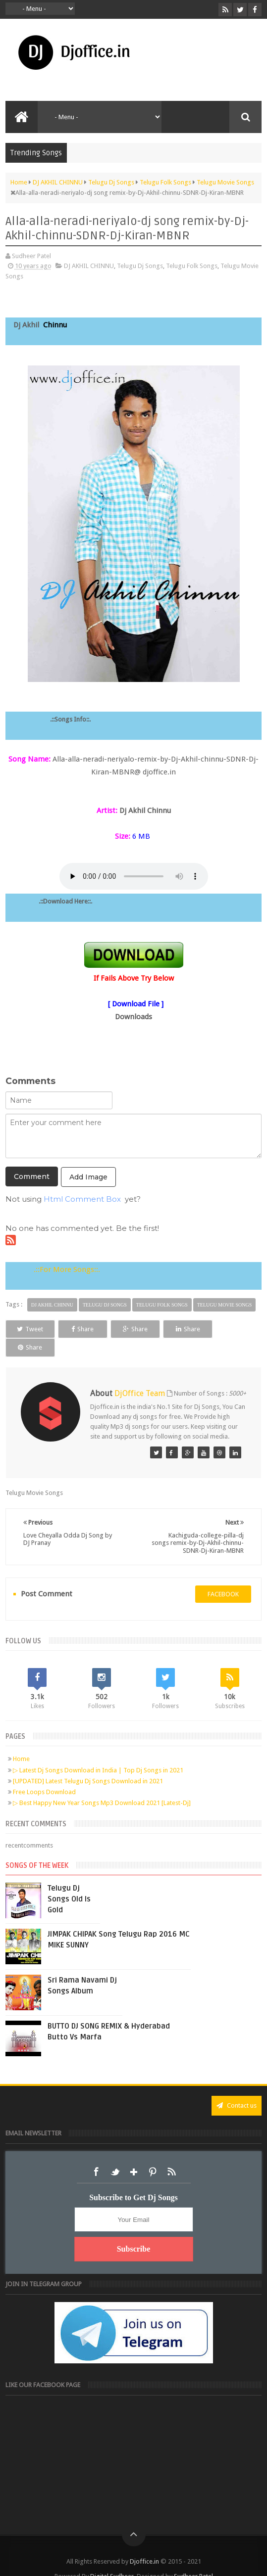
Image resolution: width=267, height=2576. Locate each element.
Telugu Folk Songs (191, 266)
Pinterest (152, 2153)
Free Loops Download (44, 1773)
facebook (223, 1575)
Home (21, 1740)
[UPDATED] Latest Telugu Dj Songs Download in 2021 (88, 1762)
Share (81, 1329)
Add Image (88, 1177)
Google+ (133, 2153)
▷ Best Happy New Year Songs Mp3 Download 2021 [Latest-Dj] (102, 1784)
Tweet (29, 1329)
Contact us (236, 2086)
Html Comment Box (82, 1199)
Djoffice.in (144, 2542)
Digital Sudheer (112, 2557)
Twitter (115, 2153)
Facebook (96, 2153)
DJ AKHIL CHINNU (89, 266)
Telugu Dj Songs (140, 266)
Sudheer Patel (193, 2557)
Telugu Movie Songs (224, 1305)
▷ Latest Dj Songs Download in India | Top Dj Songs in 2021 (98, 1751)
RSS (171, 2153)
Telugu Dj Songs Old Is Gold (69, 1880)
